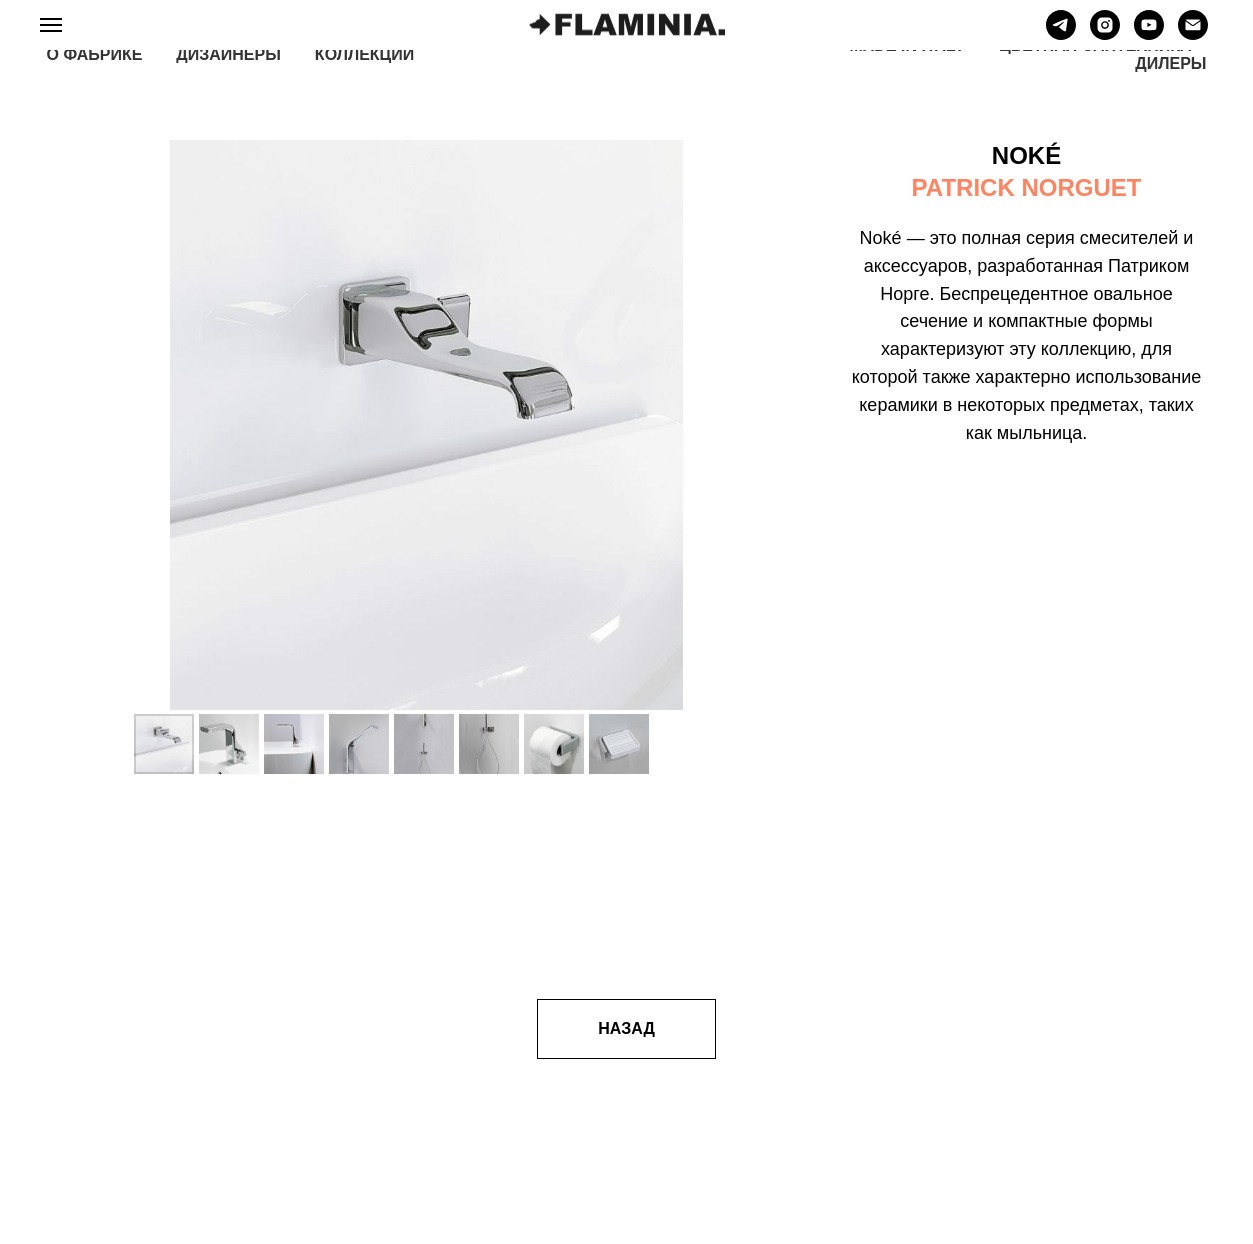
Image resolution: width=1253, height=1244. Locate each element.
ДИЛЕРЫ (1170, 63)
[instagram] (1105, 34)
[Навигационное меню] (51, 25)
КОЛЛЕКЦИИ (364, 54)
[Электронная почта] (1193, 34)
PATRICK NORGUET (1027, 187)
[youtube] (1149, 34)
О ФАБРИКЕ (95, 54)
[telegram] (1061, 34)
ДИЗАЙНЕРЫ (228, 54)
